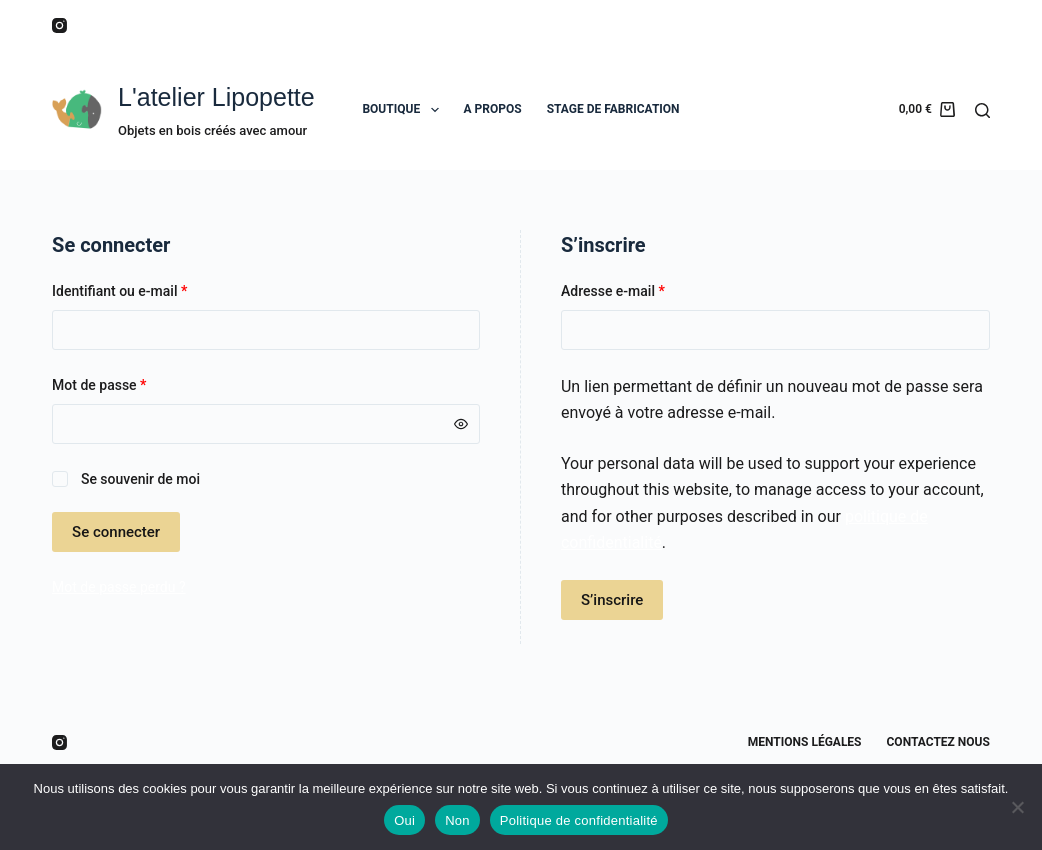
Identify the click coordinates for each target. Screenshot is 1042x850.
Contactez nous (938, 742)
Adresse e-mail (646, 289)
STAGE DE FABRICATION (613, 109)
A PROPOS (493, 109)
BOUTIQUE (404, 110)
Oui (404, 820)
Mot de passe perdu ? (118, 587)
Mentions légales (805, 742)
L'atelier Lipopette (216, 97)
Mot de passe (133, 383)
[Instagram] (59, 25)
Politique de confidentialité (579, 820)
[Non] (1017, 807)
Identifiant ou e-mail (153, 289)
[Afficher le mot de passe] (461, 424)
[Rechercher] (982, 110)
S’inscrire (612, 600)
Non (457, 820)
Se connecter (116, 532)
